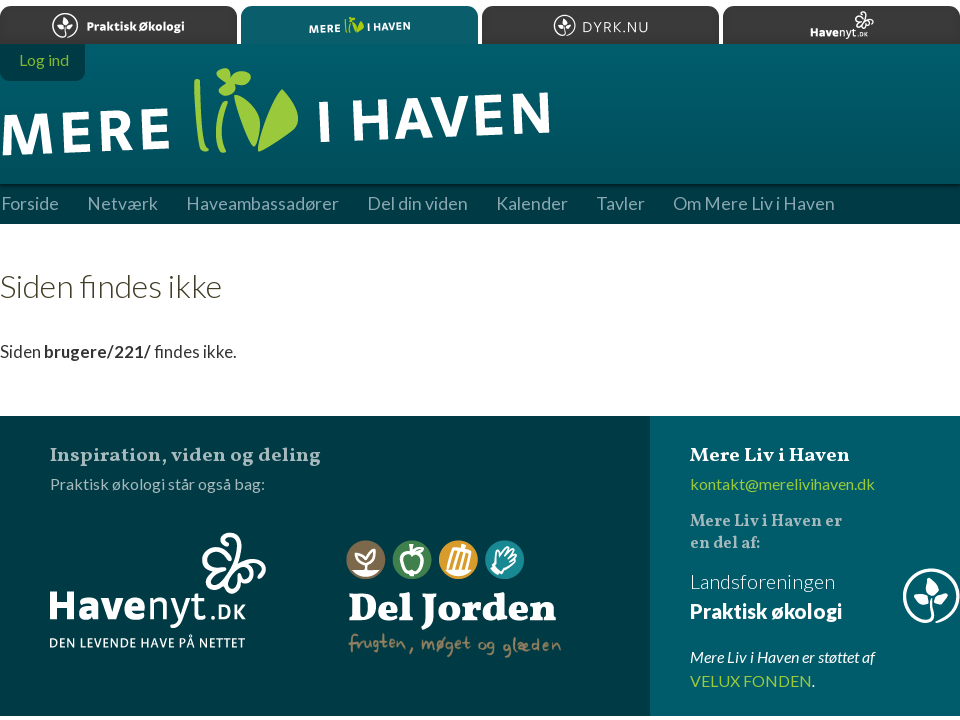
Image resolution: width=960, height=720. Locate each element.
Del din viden (417, 204)
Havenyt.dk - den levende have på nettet (158, 590)
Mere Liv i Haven (359, 25)
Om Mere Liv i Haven (754, 204)
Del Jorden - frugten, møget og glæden (454, 599)
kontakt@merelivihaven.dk (782, 483)
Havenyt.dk (841, 25)
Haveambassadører (262, 204)
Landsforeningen (825, 597)
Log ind (44, 59)
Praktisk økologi (118, 25)
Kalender (532, 204)
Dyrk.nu (600, 25)
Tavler (620, 204)
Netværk (122, 204)
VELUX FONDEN (751, 680)
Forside (30, 204)
